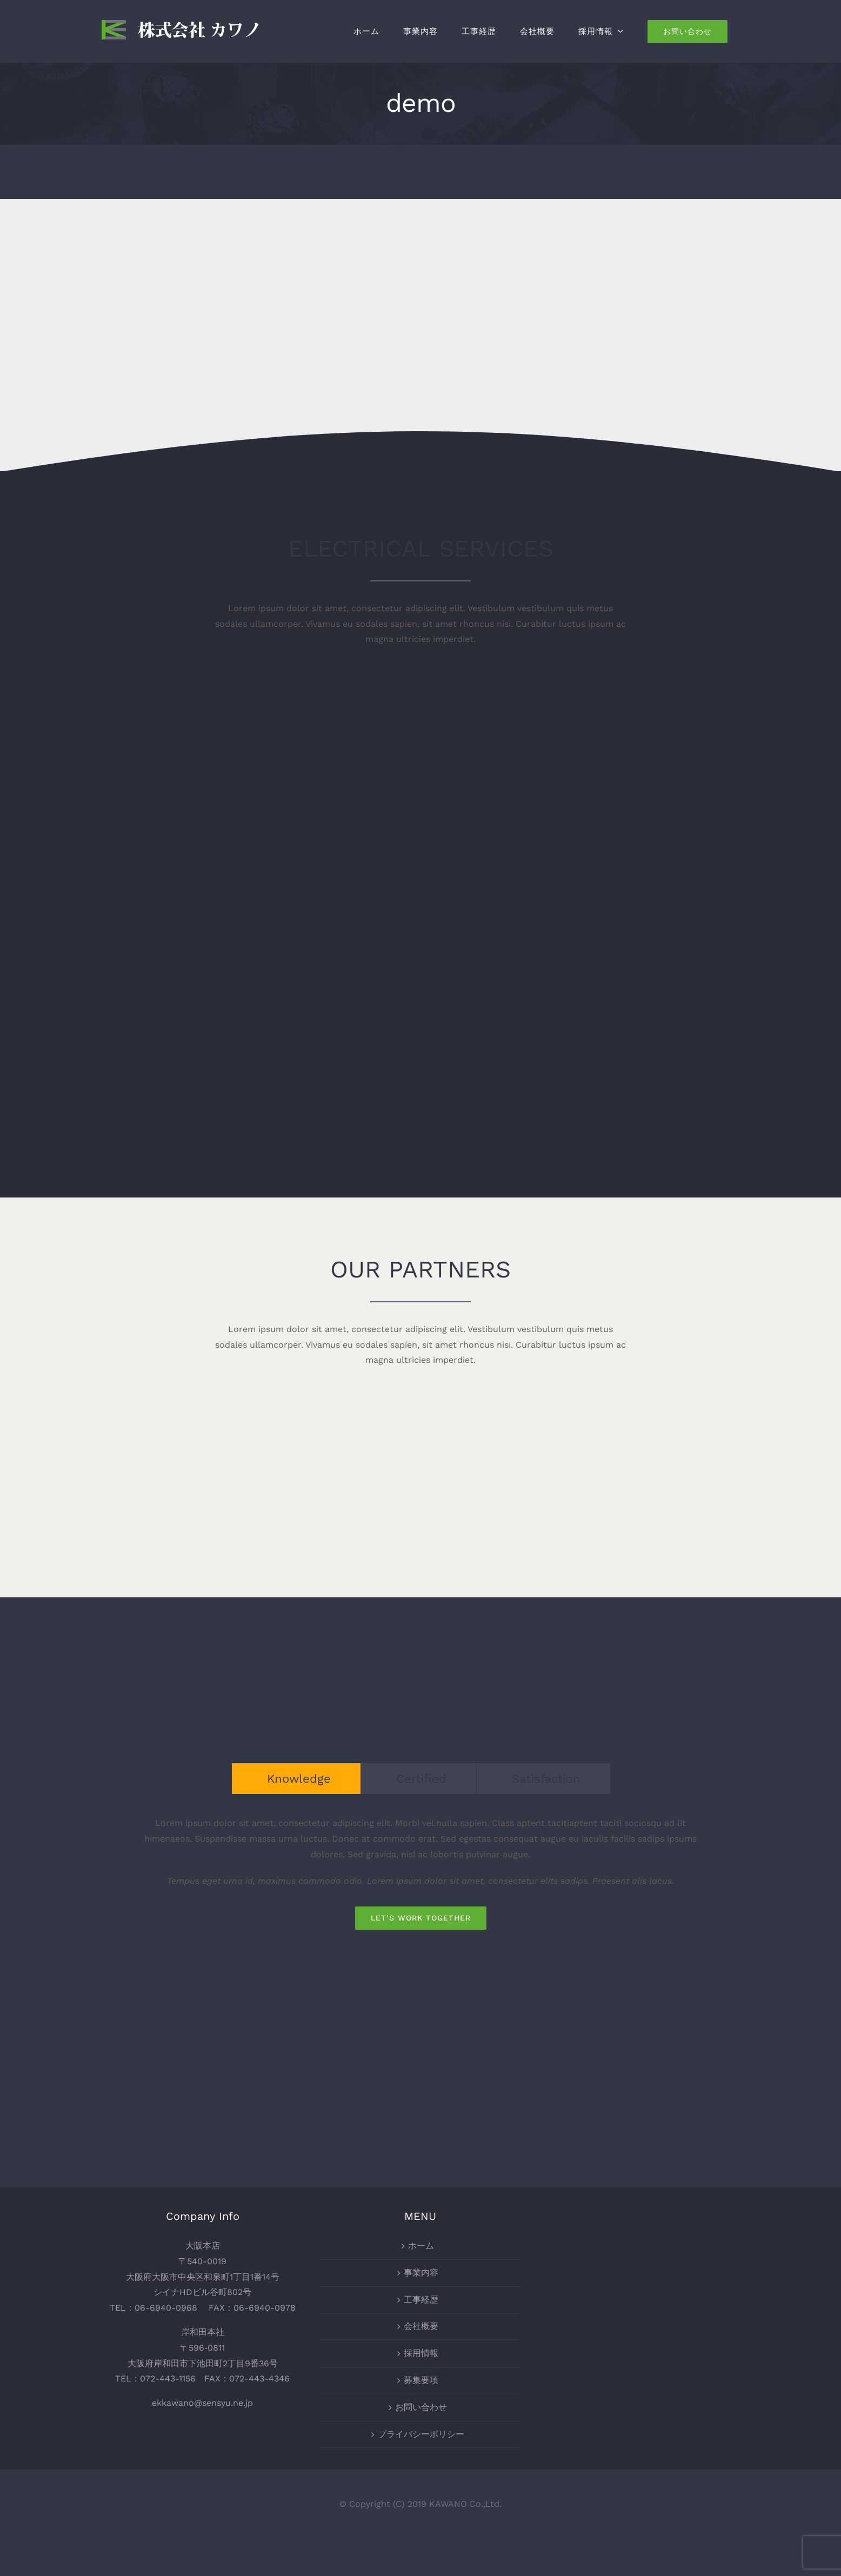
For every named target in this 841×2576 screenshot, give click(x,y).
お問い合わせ (421, 2407)
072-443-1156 (168, 2378)
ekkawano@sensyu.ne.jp (202, 2403)
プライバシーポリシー (421, 2434)
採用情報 (421, 2353)
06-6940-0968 (166, 2308)
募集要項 (421, 2380)
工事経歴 (421, 2299)
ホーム (421, 2245)
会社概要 (421, 2326)
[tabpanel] (420, 1872)
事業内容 (421, 2272)
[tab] (296, 1779)
